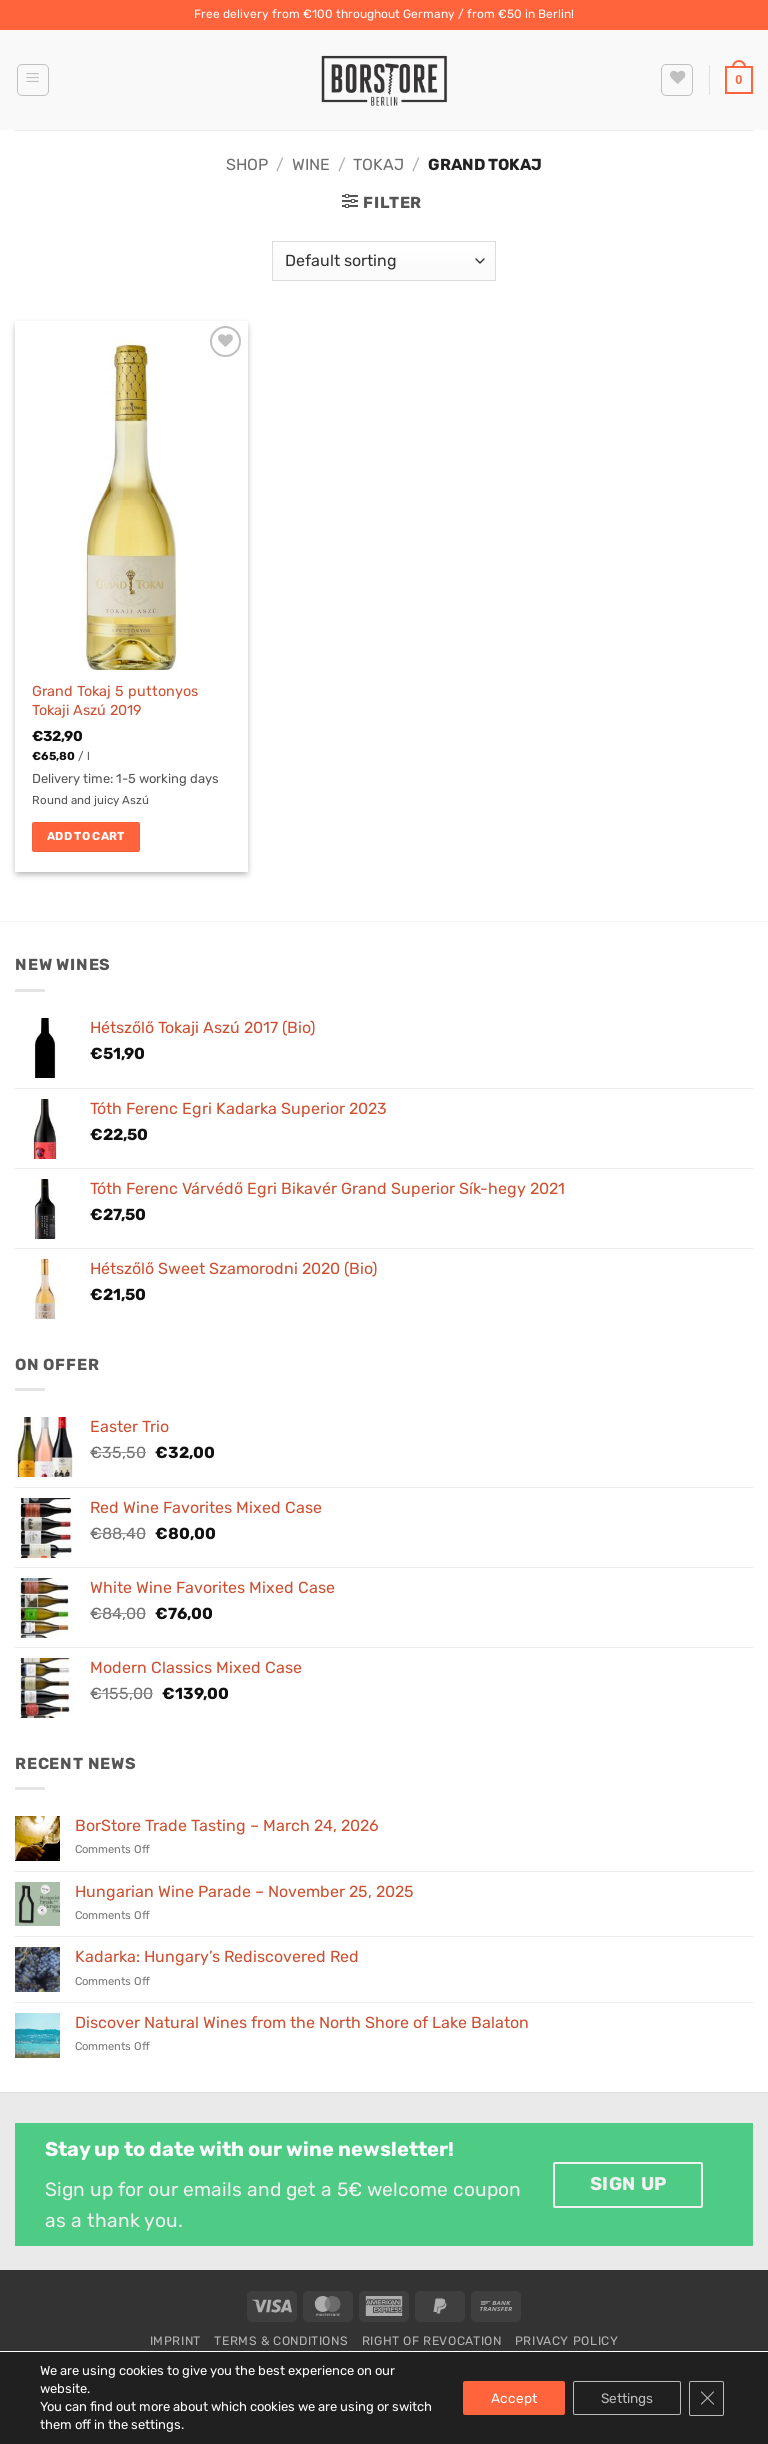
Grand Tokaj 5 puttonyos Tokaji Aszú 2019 (115, 701)
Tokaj (378, 164)
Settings (623, 2397)
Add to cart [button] (86, 836)
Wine (311, 164)
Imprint (175, 2341)
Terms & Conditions (281, 2341)
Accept (506, 2397)
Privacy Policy (567, 2341)
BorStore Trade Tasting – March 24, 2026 (227, 1825)
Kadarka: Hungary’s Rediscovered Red (217, 1956)
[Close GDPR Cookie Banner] (706, 2398)
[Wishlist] (677, 80)
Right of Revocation (432, 2341)
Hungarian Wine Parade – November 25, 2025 (244, 1891)
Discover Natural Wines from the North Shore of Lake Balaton (302, 2022)
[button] (33, 80)
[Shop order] (383, 261)
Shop (247, 164)
